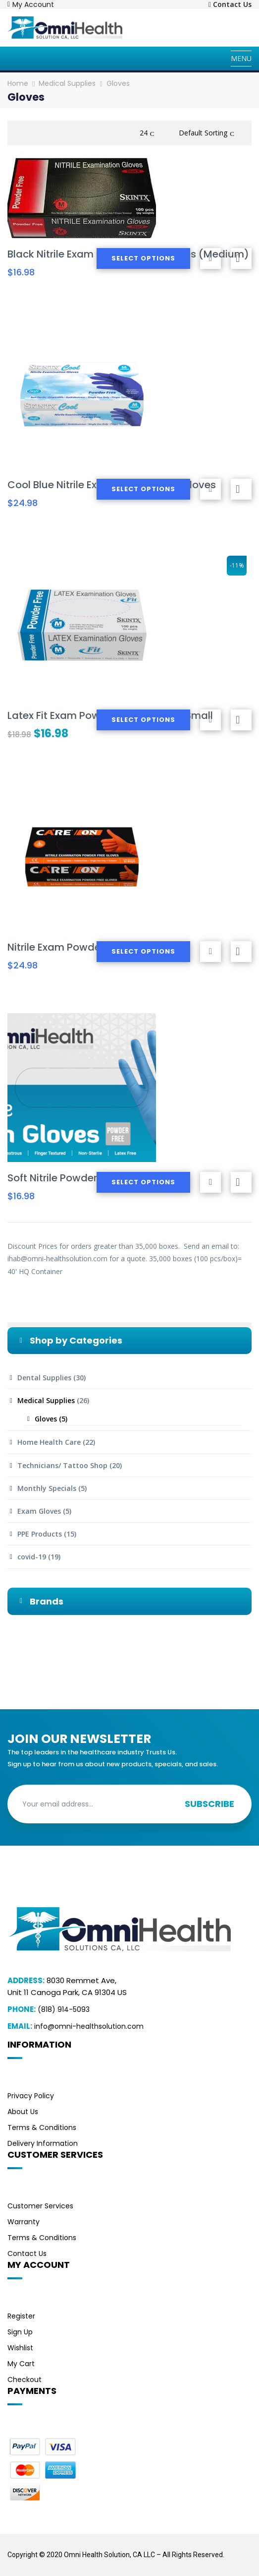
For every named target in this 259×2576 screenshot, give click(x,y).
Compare (241, 258)
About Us (22, 2112)
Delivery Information (42, 2143)
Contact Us (27, 2253)
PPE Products (39, 1534)
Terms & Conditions (41, 2127)
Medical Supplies (67, 83)
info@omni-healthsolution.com (89, 2026)
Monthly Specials (46, 1488)
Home (17, 83)
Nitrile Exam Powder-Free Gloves (87, 947)
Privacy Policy (30, 2096)
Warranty (23, 2222)
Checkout (24, 2379)
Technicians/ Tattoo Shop (62, 1465)
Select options (143, 258)
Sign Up (20, 2332)
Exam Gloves (39, 1511)
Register (21, 2316)
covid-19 (31, 1556)
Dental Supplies (44, 1377)
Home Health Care (49, 1442)
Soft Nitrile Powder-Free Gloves (83, 1178)
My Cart (21, 2364)
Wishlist (20, 2348)
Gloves (46, 1418)
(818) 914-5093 (64, 2009)
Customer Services (40, 2206)
